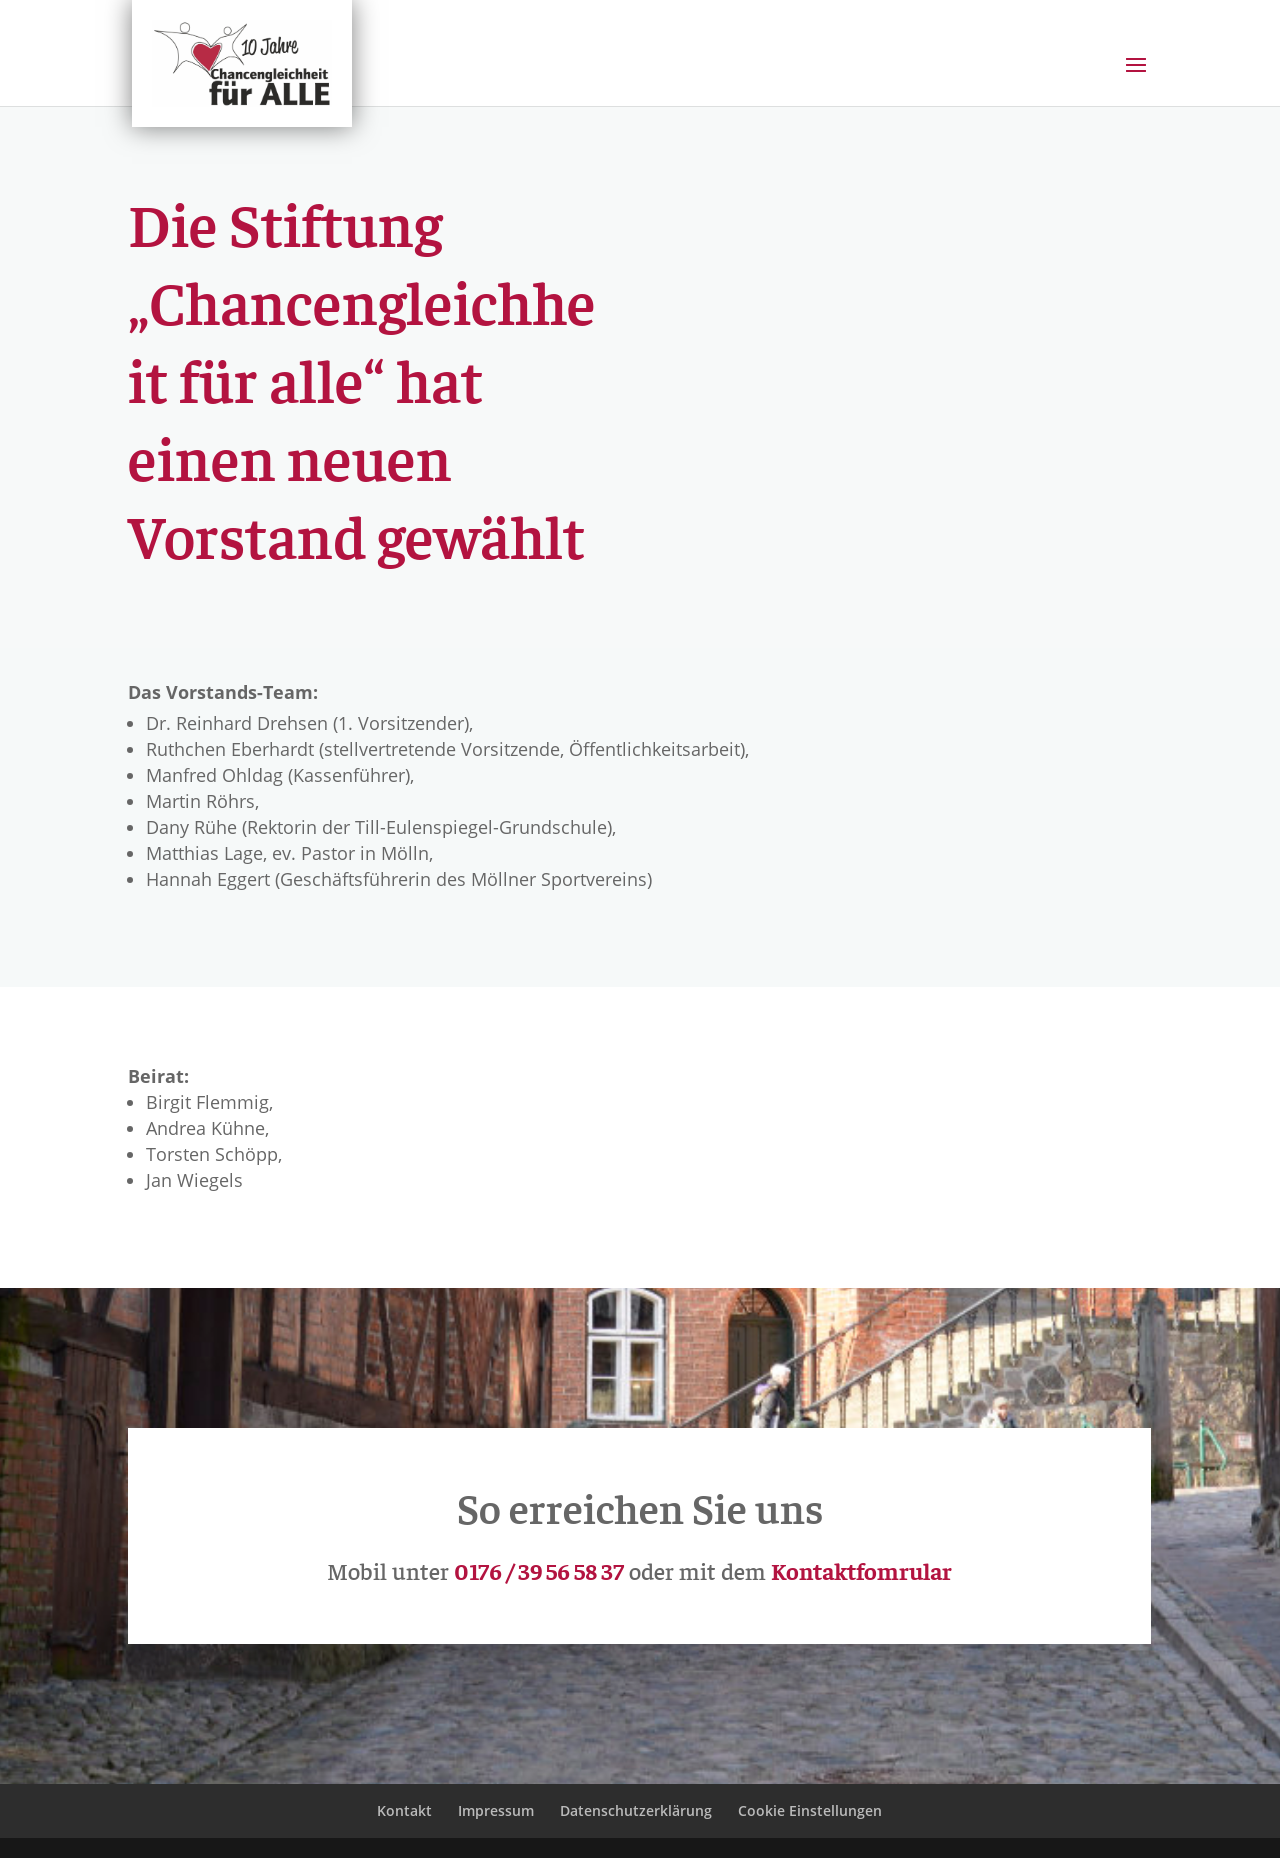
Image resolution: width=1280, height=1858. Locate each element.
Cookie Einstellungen (810, 1810)
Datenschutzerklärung (636, 1810)
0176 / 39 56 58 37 (539, 1570)
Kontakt (404, 1810)
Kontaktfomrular (861, 1570)
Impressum (496, 1810)
